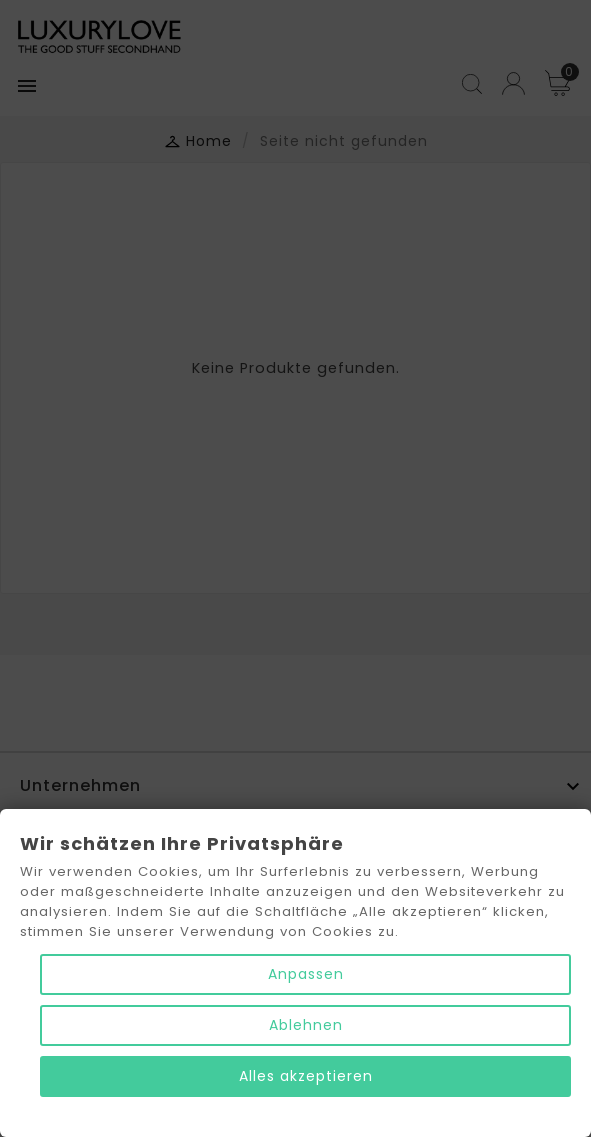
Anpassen (306, 974)
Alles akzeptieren (306, 1076)
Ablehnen (306, 1025)
